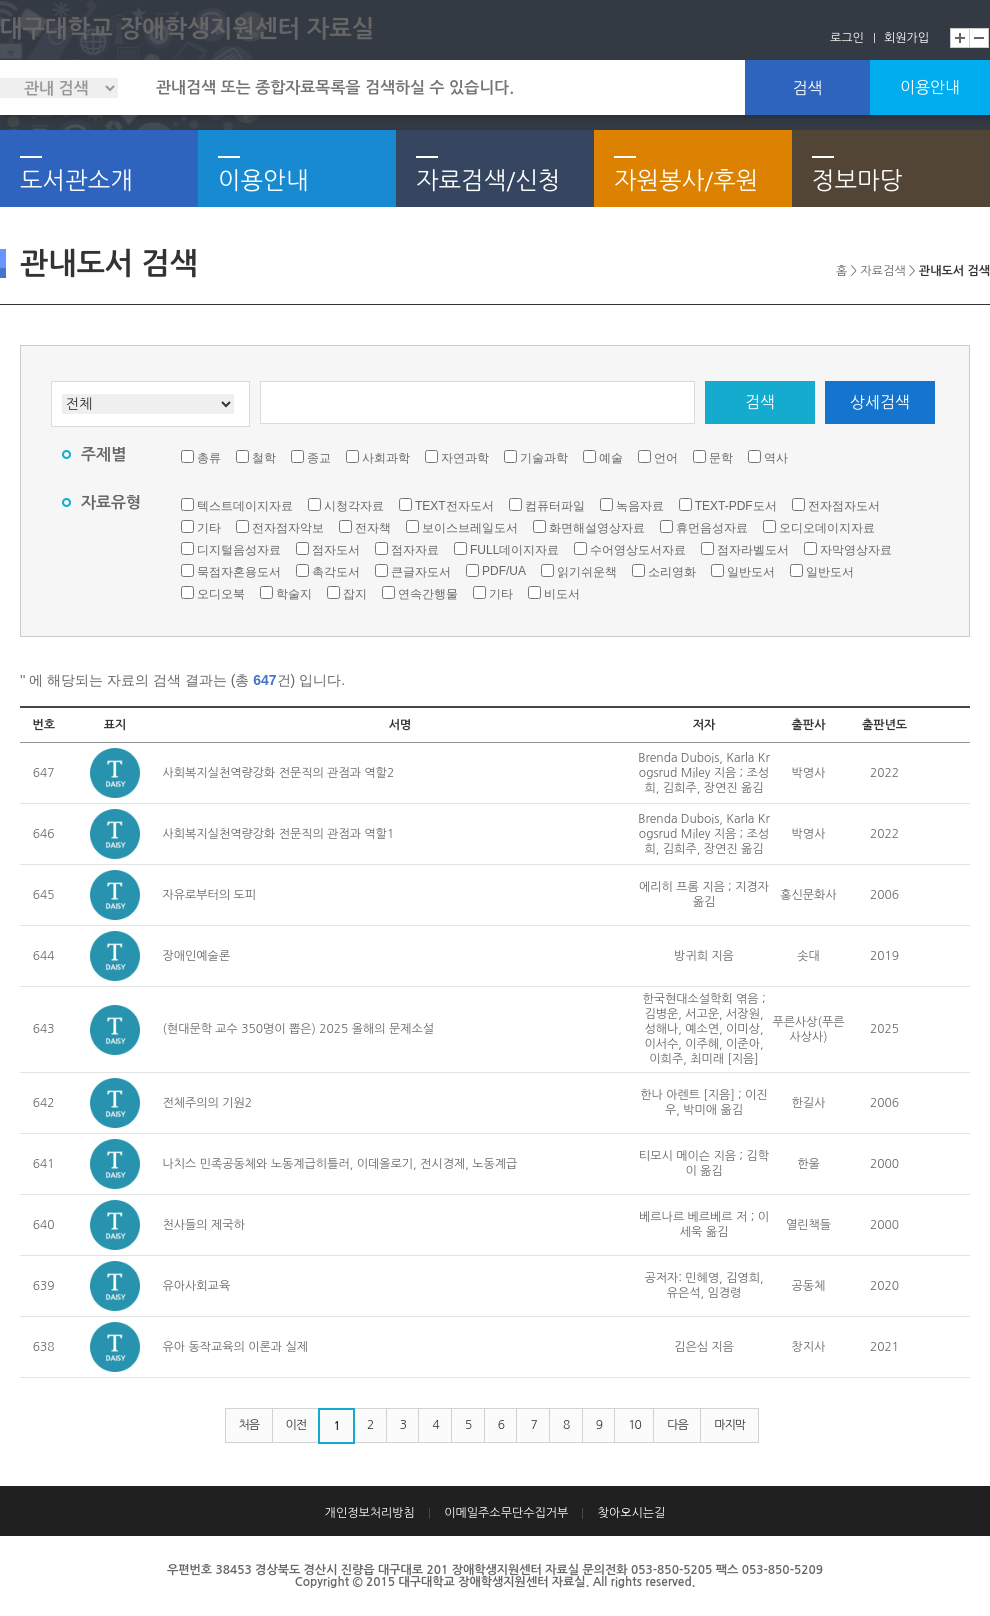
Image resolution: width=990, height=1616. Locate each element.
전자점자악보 (288, 528)
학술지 (294, 594)
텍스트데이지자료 (245, 506)
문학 (721, 458)
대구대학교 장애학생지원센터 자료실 (187, 29)
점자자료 (415, 550)
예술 (611, 458)
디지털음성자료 (239, 550)
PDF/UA (504, 571)
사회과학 (386, 458)
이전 (296, 1425)
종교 (319, 458)
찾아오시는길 (632, 1513)
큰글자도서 (421, 572)
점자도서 (336, 550)
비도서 (562, 594)
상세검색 (880, 402)
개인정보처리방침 (370, 1513)
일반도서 (751, 572)
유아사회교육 (197, 1286)
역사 (776, 458)
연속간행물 (428, 594)
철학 (264, 458)
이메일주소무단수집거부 (506, 1513)
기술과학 (544, 458)
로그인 (847, 38)
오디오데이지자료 (827, 528)
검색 (807, 88)
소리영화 (672, 572)
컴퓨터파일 (555, 506)
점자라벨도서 (753, 550)
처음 (249, 1425)
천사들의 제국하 (204, 1225)
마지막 (729, 1425)
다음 (677, 1425)
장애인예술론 (197, 956)
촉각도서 (336, 572)
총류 (209, 458)
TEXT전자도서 (454, 506)
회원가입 (906, 38)
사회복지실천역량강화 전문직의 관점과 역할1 (279, 834)
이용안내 (930, 87)
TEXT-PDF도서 (736, 506)
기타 (209, 528)
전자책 (373, 528)
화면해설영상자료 (597, 528)
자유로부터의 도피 (210, 895)
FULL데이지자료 (514, 550)
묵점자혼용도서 (239, 572)
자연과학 (465, 458)
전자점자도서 (844, 506)
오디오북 (221, 594)
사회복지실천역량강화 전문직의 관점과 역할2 (279, 773)
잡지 (355, 594)
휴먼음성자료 (712, 528)
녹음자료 (640, 506)
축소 (980, 38)
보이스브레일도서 (470, 528)
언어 (666, 458)
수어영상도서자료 (638, 550)
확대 (960, 38)
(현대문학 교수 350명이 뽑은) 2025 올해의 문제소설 (299, 1029)
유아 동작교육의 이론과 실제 (235, 1347)
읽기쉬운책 (587, 572)
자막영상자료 (856, 550)
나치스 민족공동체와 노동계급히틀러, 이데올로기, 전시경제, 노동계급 (340, 1164)
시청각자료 (354, 506)
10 (634, 1425)
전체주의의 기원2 (208, 1103)
